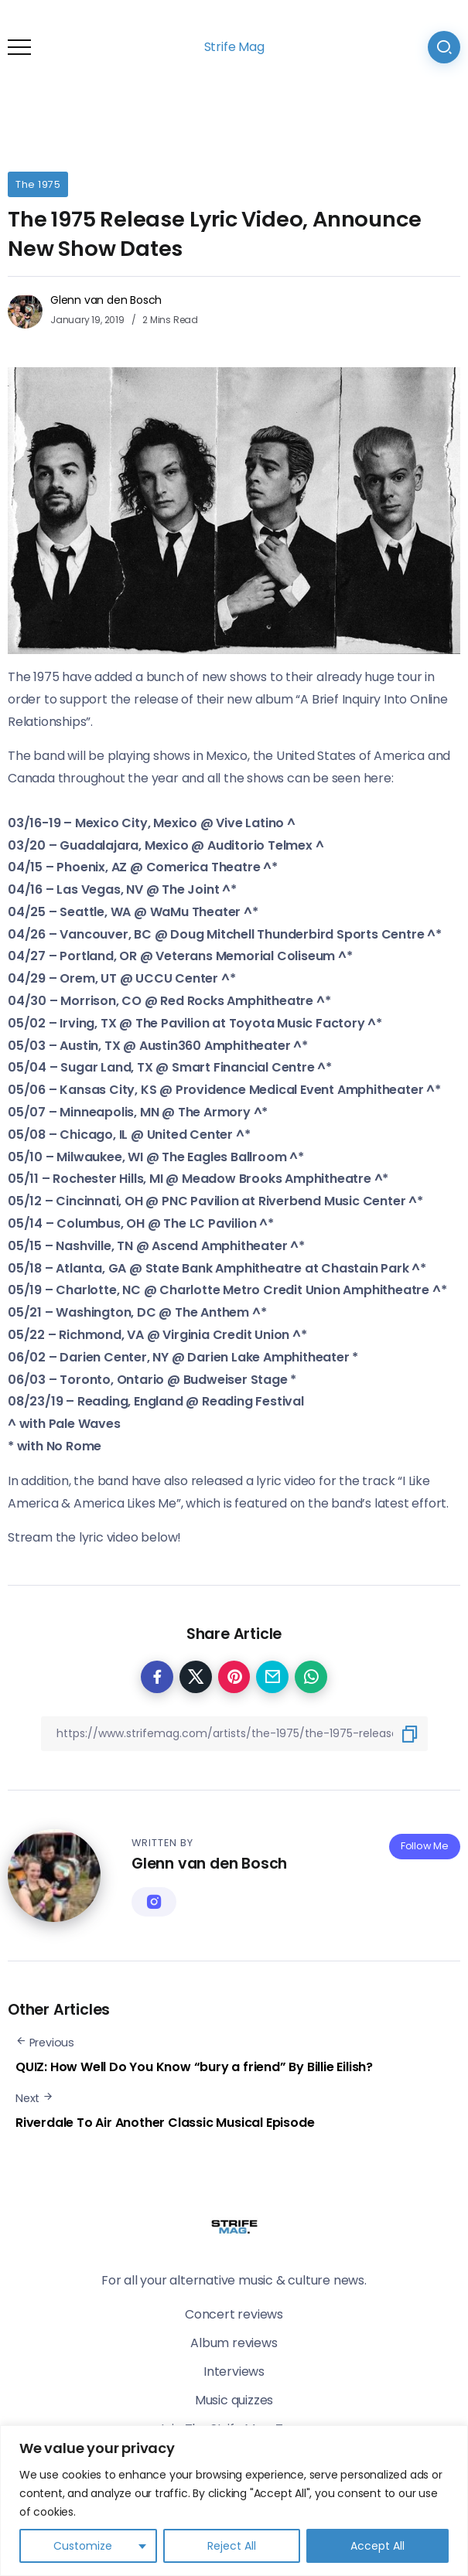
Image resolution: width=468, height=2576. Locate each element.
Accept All (377, 2546)
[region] (234, 2500)
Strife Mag (234, 47)
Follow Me (425, 1845)
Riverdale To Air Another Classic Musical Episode (164, 2122)
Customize (82, 2546)
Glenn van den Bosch (106, 300)
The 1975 (37, 184)
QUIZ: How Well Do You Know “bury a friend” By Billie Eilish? (194, 2067)
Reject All (231, 2546)
